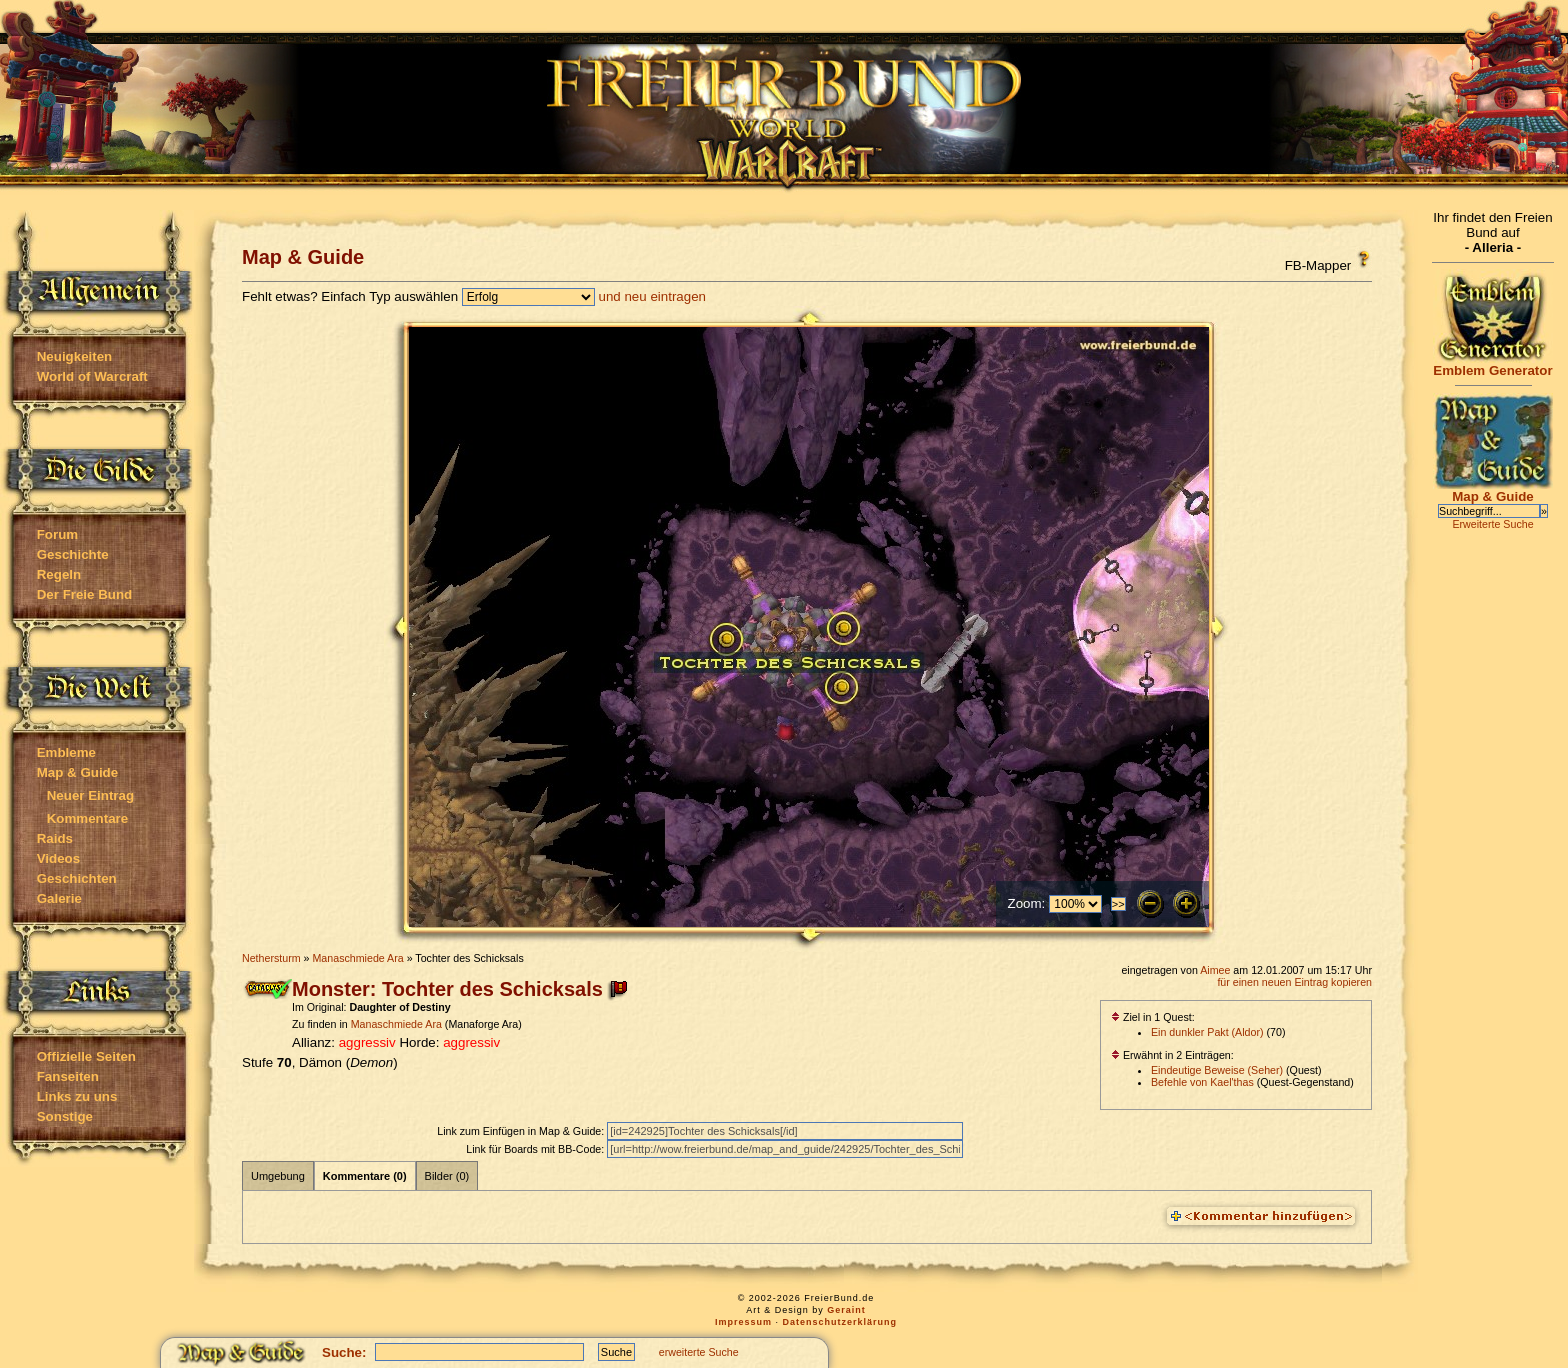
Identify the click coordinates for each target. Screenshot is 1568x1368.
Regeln (59, 574)
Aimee (1215, 970)
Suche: (344, 1352)
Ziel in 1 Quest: (1153, 1017)
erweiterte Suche (699, 1352)
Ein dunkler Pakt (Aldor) (1207, 1032)
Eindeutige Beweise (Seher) (1217, 1070)
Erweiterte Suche (1492, 524)
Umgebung (278, 1176)
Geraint (846, 1310)
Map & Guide (77, 772)
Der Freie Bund (85, 594)
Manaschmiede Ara (357, 958)
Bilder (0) (447, 1176)
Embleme (66, 752)
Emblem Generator (1493, 364)
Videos (58, 858)
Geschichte (73, 554)
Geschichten (77, 878)
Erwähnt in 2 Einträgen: (1172, 1055)
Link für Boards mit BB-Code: (536, 1149)
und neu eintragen (652, 296)
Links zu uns (77, 1096)
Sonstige (65, 1116)
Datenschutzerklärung (840, 1322)
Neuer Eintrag (90, 795)
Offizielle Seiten (86, 1056)
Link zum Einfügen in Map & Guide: (522, 1131)
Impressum (743, 1322)
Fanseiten (68, 1076)
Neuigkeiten (75, 356)
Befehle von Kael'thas (1202, 1082)
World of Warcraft (92, 376)
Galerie (59, 898)
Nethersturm (271, 958)
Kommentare (87, 818)
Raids (55, 838)
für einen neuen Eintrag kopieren (1294, 982)
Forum (57, 534)
